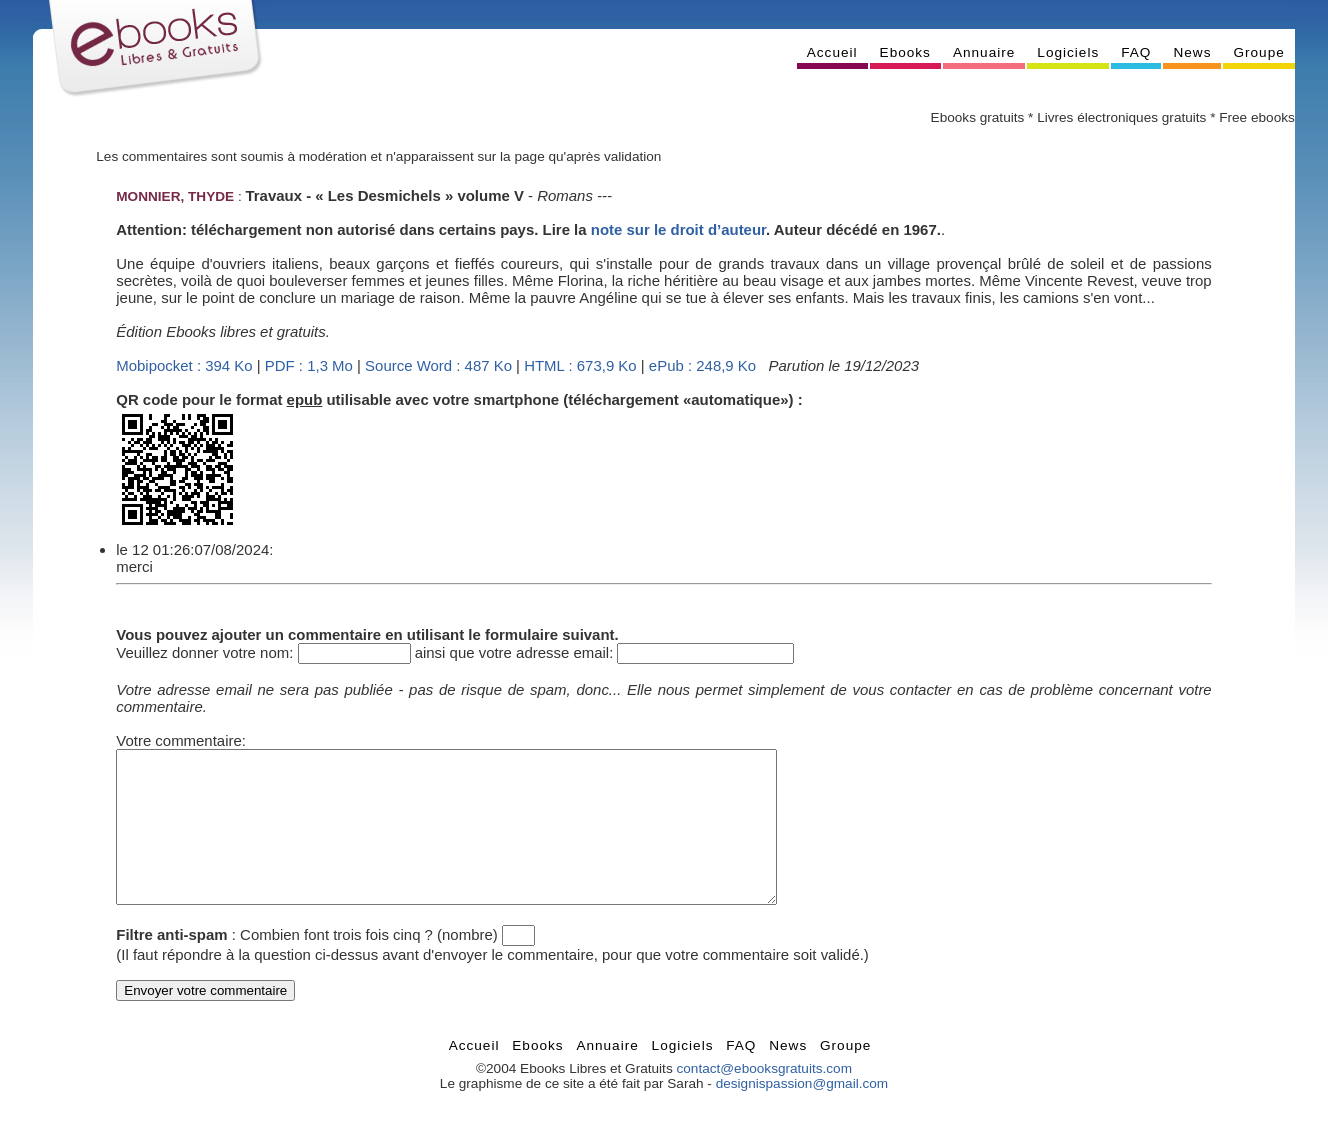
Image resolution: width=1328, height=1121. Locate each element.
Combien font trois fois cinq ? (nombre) (369, 964)
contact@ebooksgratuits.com (764, 1098)
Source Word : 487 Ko (438, 365)
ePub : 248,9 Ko (702, 365)
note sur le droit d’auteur (678, 229)
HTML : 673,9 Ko (580, 365)
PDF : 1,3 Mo (309, 365)
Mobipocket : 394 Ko (184, 365)
